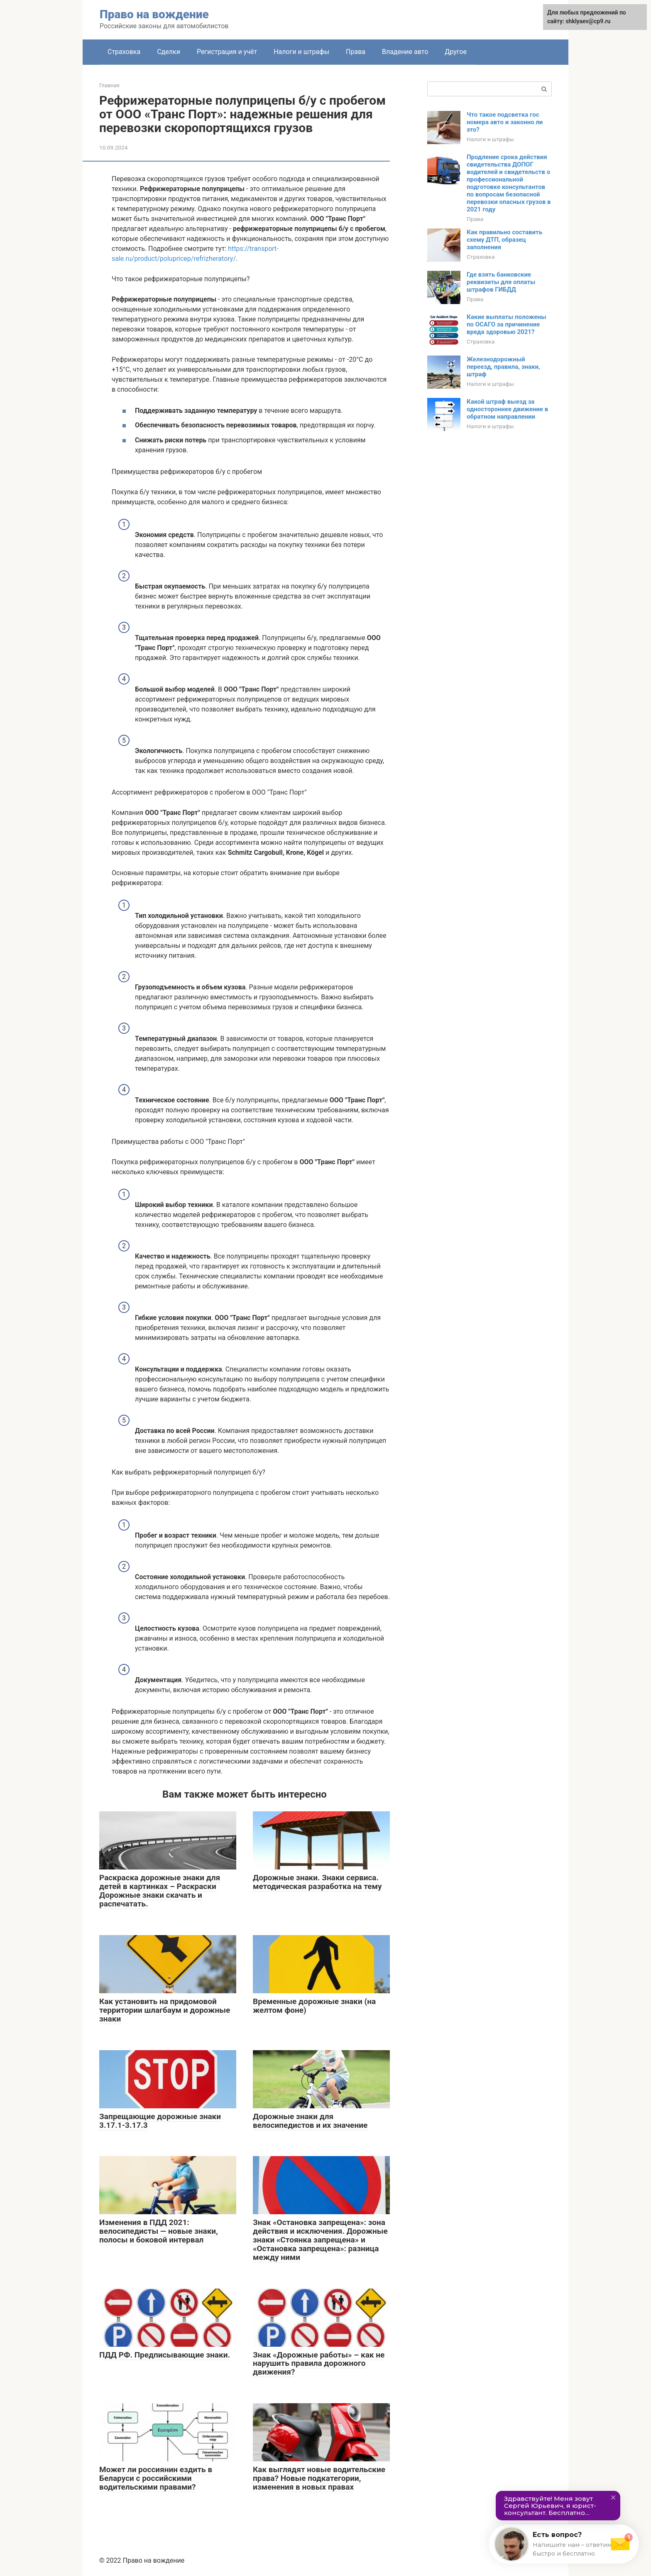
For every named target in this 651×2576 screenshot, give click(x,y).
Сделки (168, 52)
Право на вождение (154, 14)
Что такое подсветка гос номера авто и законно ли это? (505, 122)
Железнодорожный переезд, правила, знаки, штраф (503, 367)
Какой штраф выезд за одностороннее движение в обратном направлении (507, 409)
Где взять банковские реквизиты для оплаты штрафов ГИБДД (501, 282)
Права (355, 52)
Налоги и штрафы (301, 52)
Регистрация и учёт (227, 52)
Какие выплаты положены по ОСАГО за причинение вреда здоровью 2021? (506, 324)
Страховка (124, 52)
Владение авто (405, 52)
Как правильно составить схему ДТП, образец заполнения (504, 239)
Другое (456, 52)
